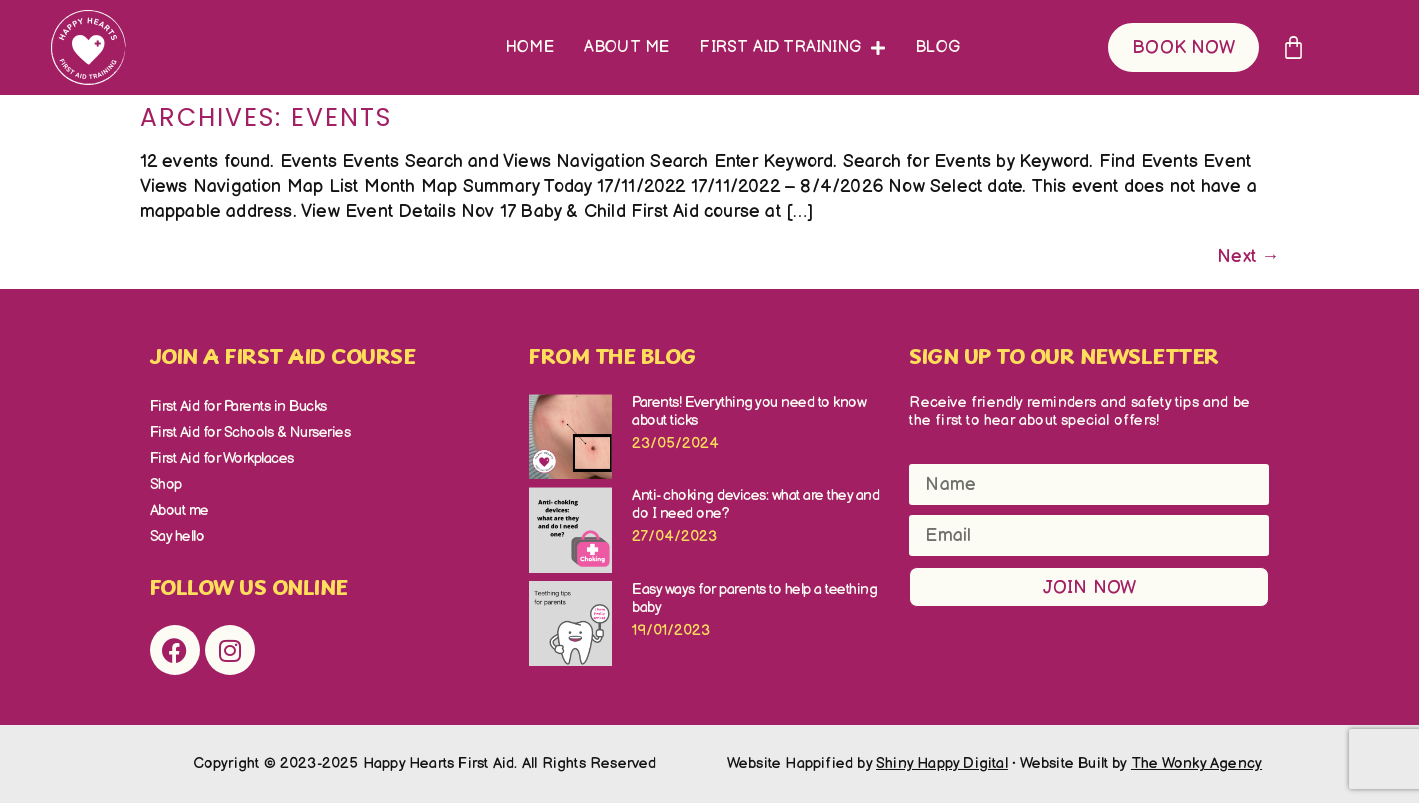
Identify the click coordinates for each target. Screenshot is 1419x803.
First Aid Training (792, 48)
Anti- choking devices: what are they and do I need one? (755, 504)
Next (1248, 256)
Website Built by (1141, 763)
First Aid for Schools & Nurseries (250, 432)
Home (530, 47)
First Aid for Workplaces (222, 458)
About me (627, 47)
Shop (166, 484)
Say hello (177, 536)
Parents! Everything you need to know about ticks (749, 411)
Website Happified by (867, 763)
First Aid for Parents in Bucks (238, 406)
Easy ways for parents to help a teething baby (754, 598)
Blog (937, 47)
